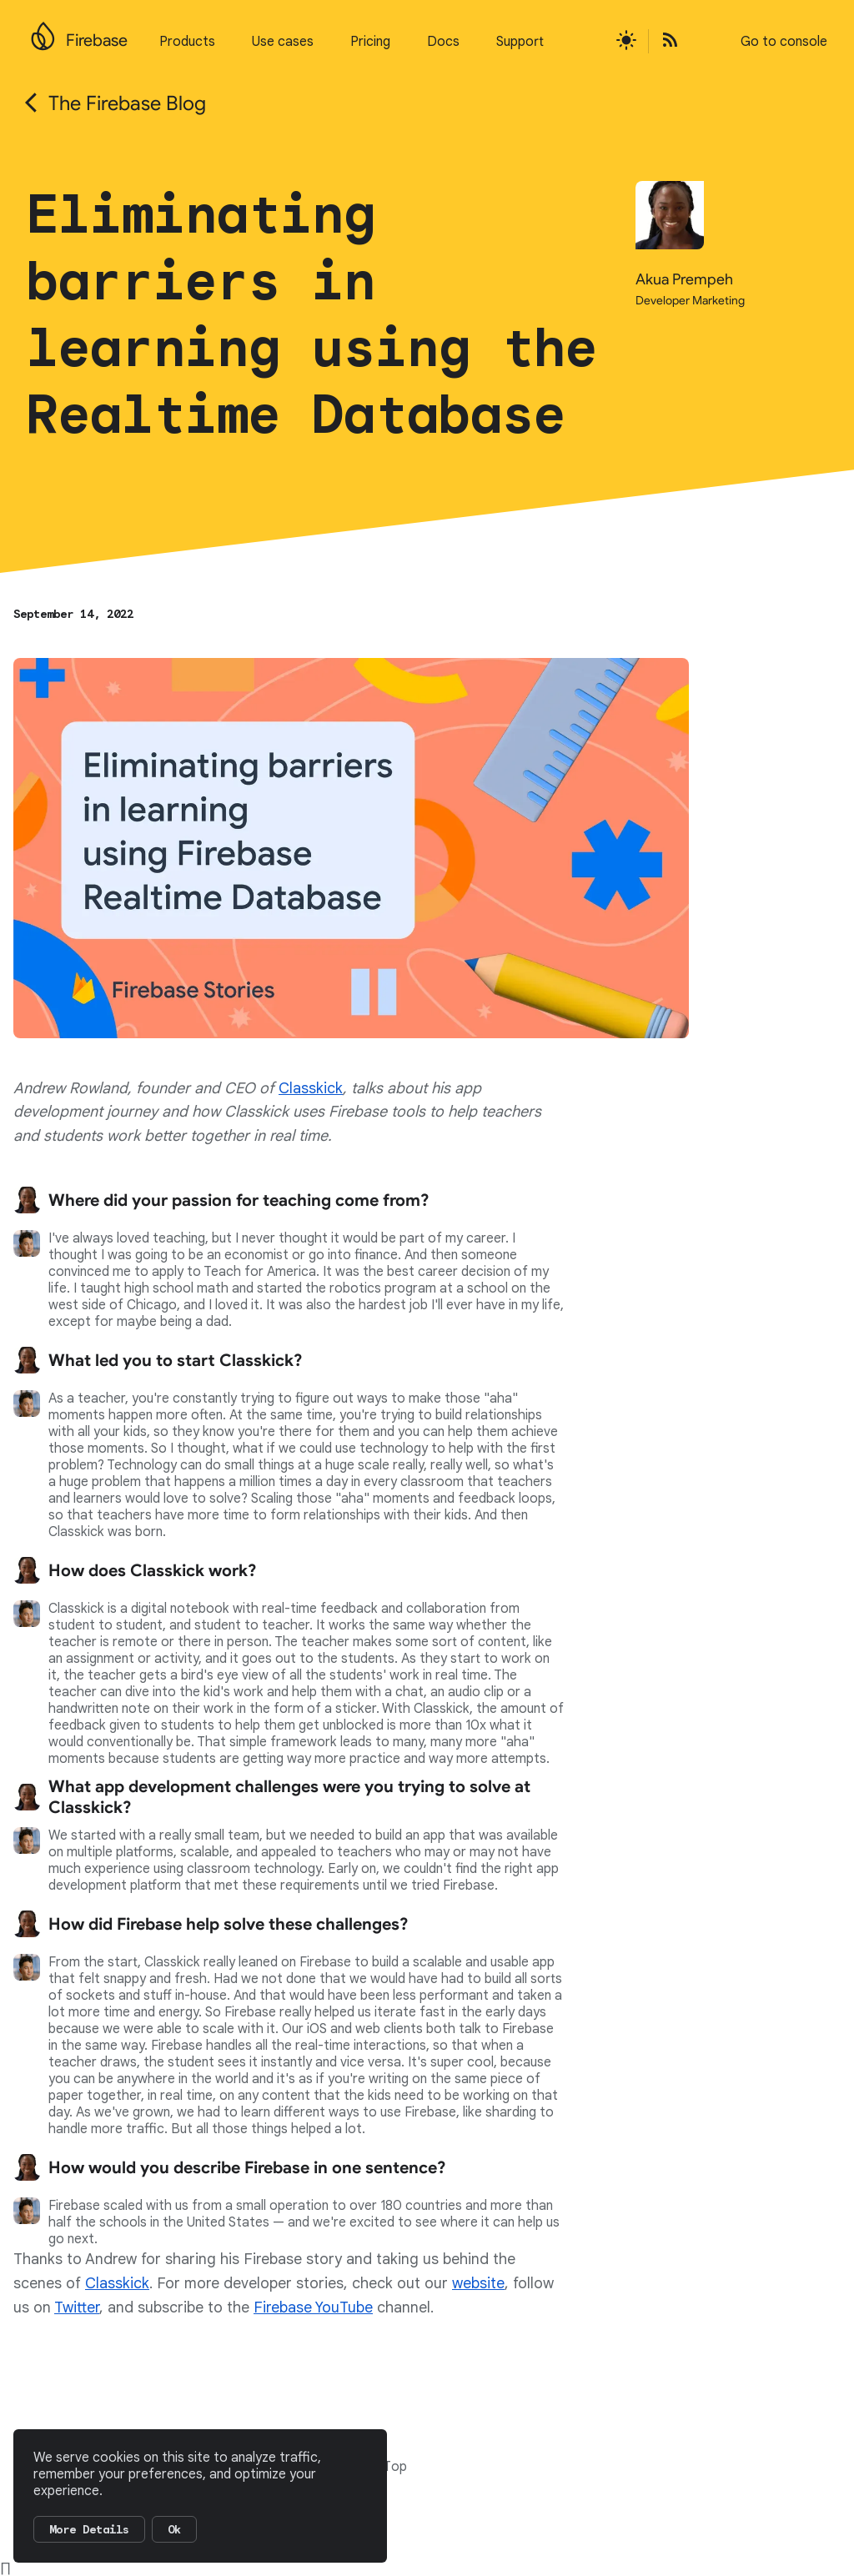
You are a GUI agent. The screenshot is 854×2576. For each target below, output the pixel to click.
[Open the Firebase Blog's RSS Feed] (665, 41)
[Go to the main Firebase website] (43, 31)
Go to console (784, 41)
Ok (174, 2529)
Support (520, 41)
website (478, 2283)
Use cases (283, 41)
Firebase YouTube (313, 2307)
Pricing (370, 41)
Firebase (97, 40)
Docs (443, 41)
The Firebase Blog (127, 103)
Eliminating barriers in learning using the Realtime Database (312, 314)
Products (187, 41)
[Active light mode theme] (626, 41)
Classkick (311, 1088)
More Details (89, 2529)
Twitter (76, 2307)
